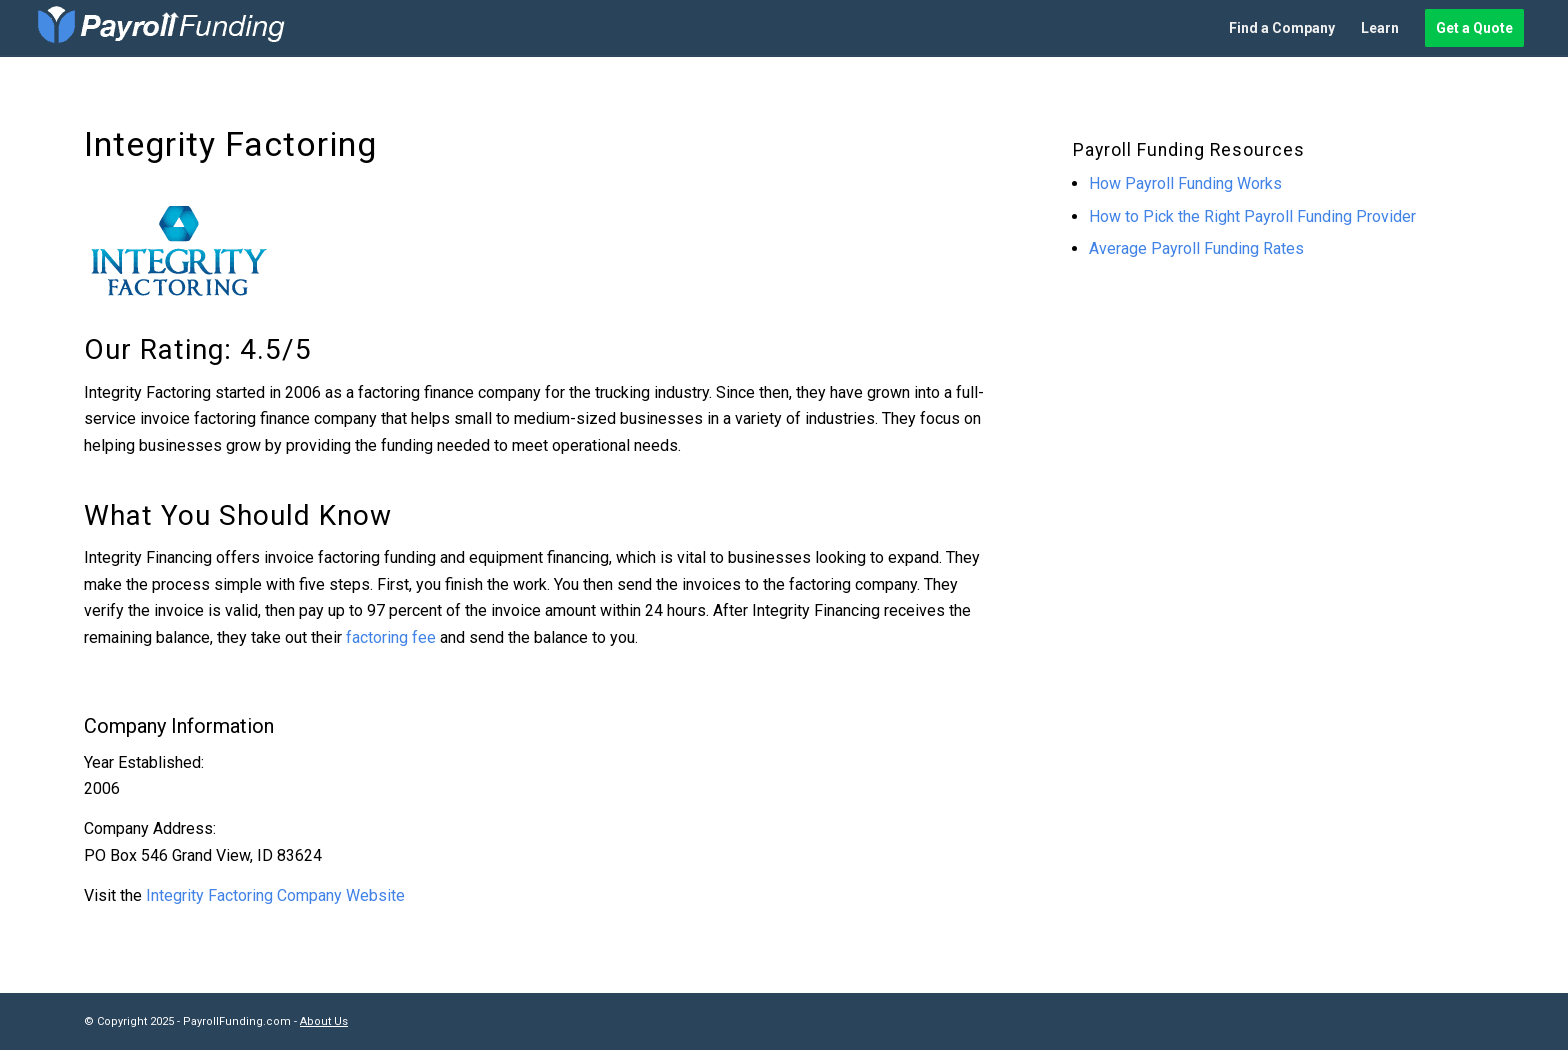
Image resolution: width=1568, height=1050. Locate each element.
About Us (324, 1021)
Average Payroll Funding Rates (1196, 248)
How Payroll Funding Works (1185, 183)
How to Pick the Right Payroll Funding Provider (1252, 216)
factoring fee (391, 637)
